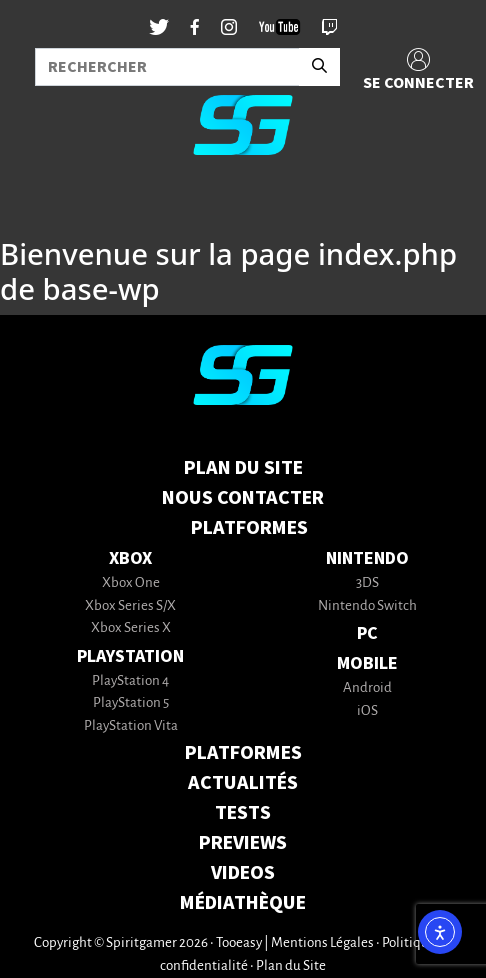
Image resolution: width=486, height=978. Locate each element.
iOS (367, 711)
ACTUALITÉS (243, 783)
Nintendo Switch (367, 606)
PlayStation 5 (131, 703)
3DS (367, 583)
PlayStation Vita (131, 726)
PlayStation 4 (130, 681)
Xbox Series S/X (130, 606)
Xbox (130, 558)
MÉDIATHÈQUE (243, 903)
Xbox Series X (131, 628)
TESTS (243, 813)
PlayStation (130, 656)
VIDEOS (243, 873)
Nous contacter (243, 498)
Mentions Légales (322, 943)
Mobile (367, 663)
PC (367, 633)
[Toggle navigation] (41, 204)
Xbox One (131, 583)
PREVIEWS (243, 843)
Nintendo (367, 558)
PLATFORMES (243, 753)
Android (367, 688)
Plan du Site (243, 468)
